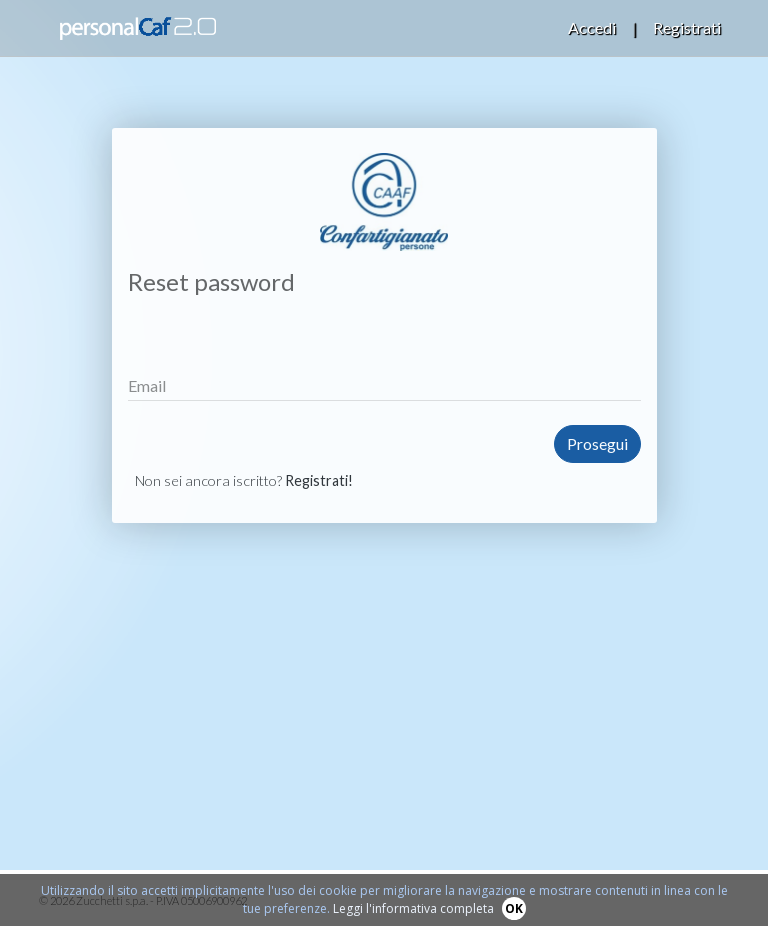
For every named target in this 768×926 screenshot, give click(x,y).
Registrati (687, 27)
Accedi (592, 27)
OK (514, 908)
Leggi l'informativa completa (413, 908)
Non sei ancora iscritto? (244, 480)
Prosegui (597, 443)
